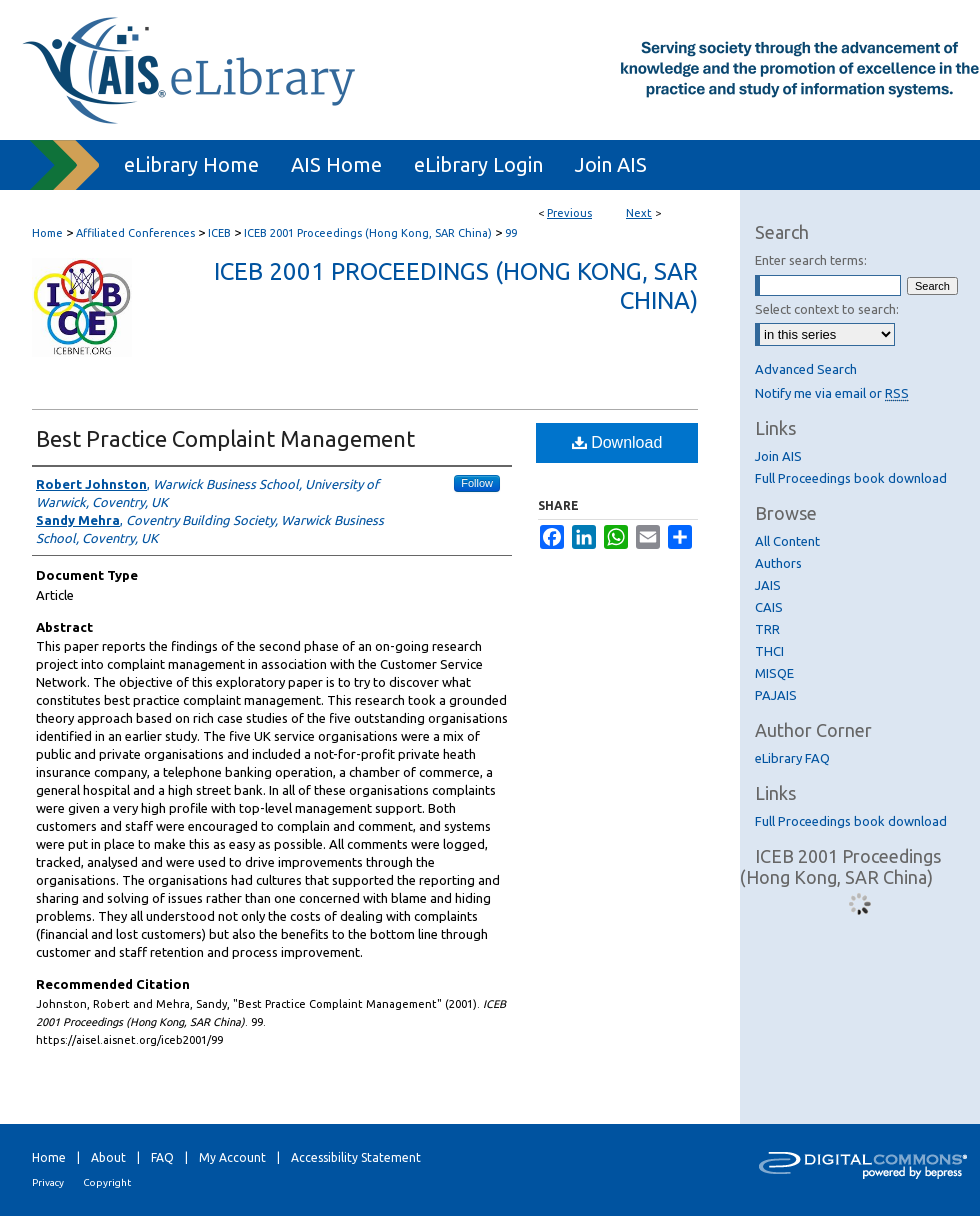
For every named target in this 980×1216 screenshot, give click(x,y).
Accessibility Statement (356, 1157)
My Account (232, 1157)
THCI (769, 651)
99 (511, 233)
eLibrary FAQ (792, 758)
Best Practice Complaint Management (225, 438)
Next (639, 213)
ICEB (219, 233)
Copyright (107, 1182)
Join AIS (778, 456)
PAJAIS (776, 695)
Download (617, 442)
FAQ (162, 1157)
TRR (767, 629)
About (108, 1157)
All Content (787, 541)
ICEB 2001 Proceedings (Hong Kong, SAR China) (368, 233)
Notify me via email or (832, 393)
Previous (569, 213)
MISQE (774, 673)
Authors (778, 563)
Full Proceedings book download (851, 478)
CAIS (769, 607)
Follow (477, 483)
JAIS (768, 585)
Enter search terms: (811, 260)
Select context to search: (827, 309)
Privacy (48, 1182)
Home (47, 233)
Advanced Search (806, 369)
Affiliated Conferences (135, 233)
